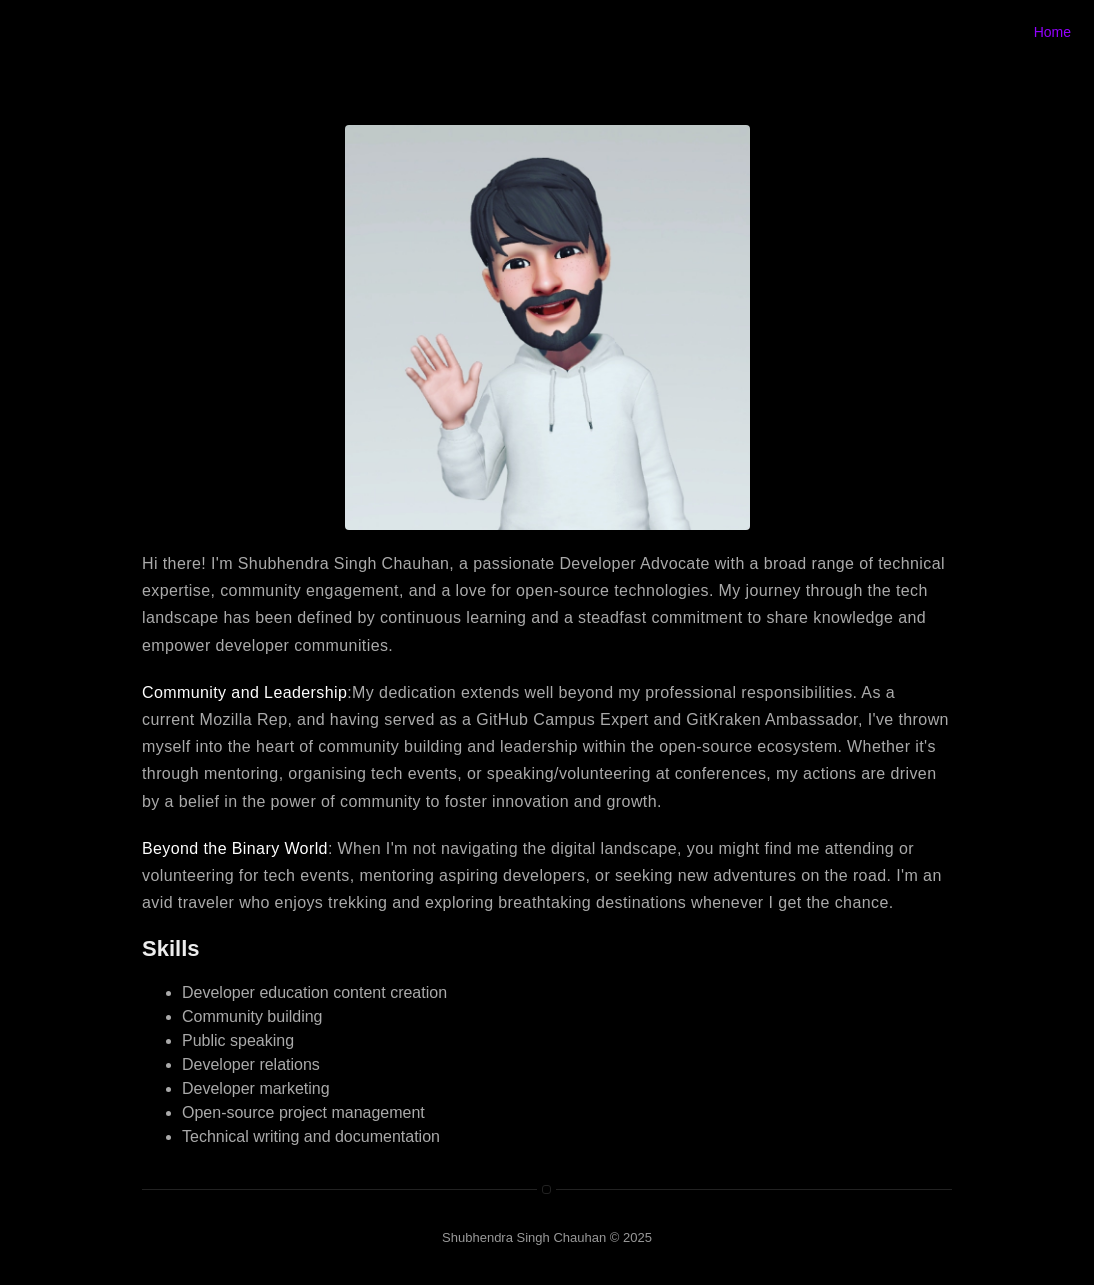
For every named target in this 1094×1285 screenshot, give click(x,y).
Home (1052, 32)
